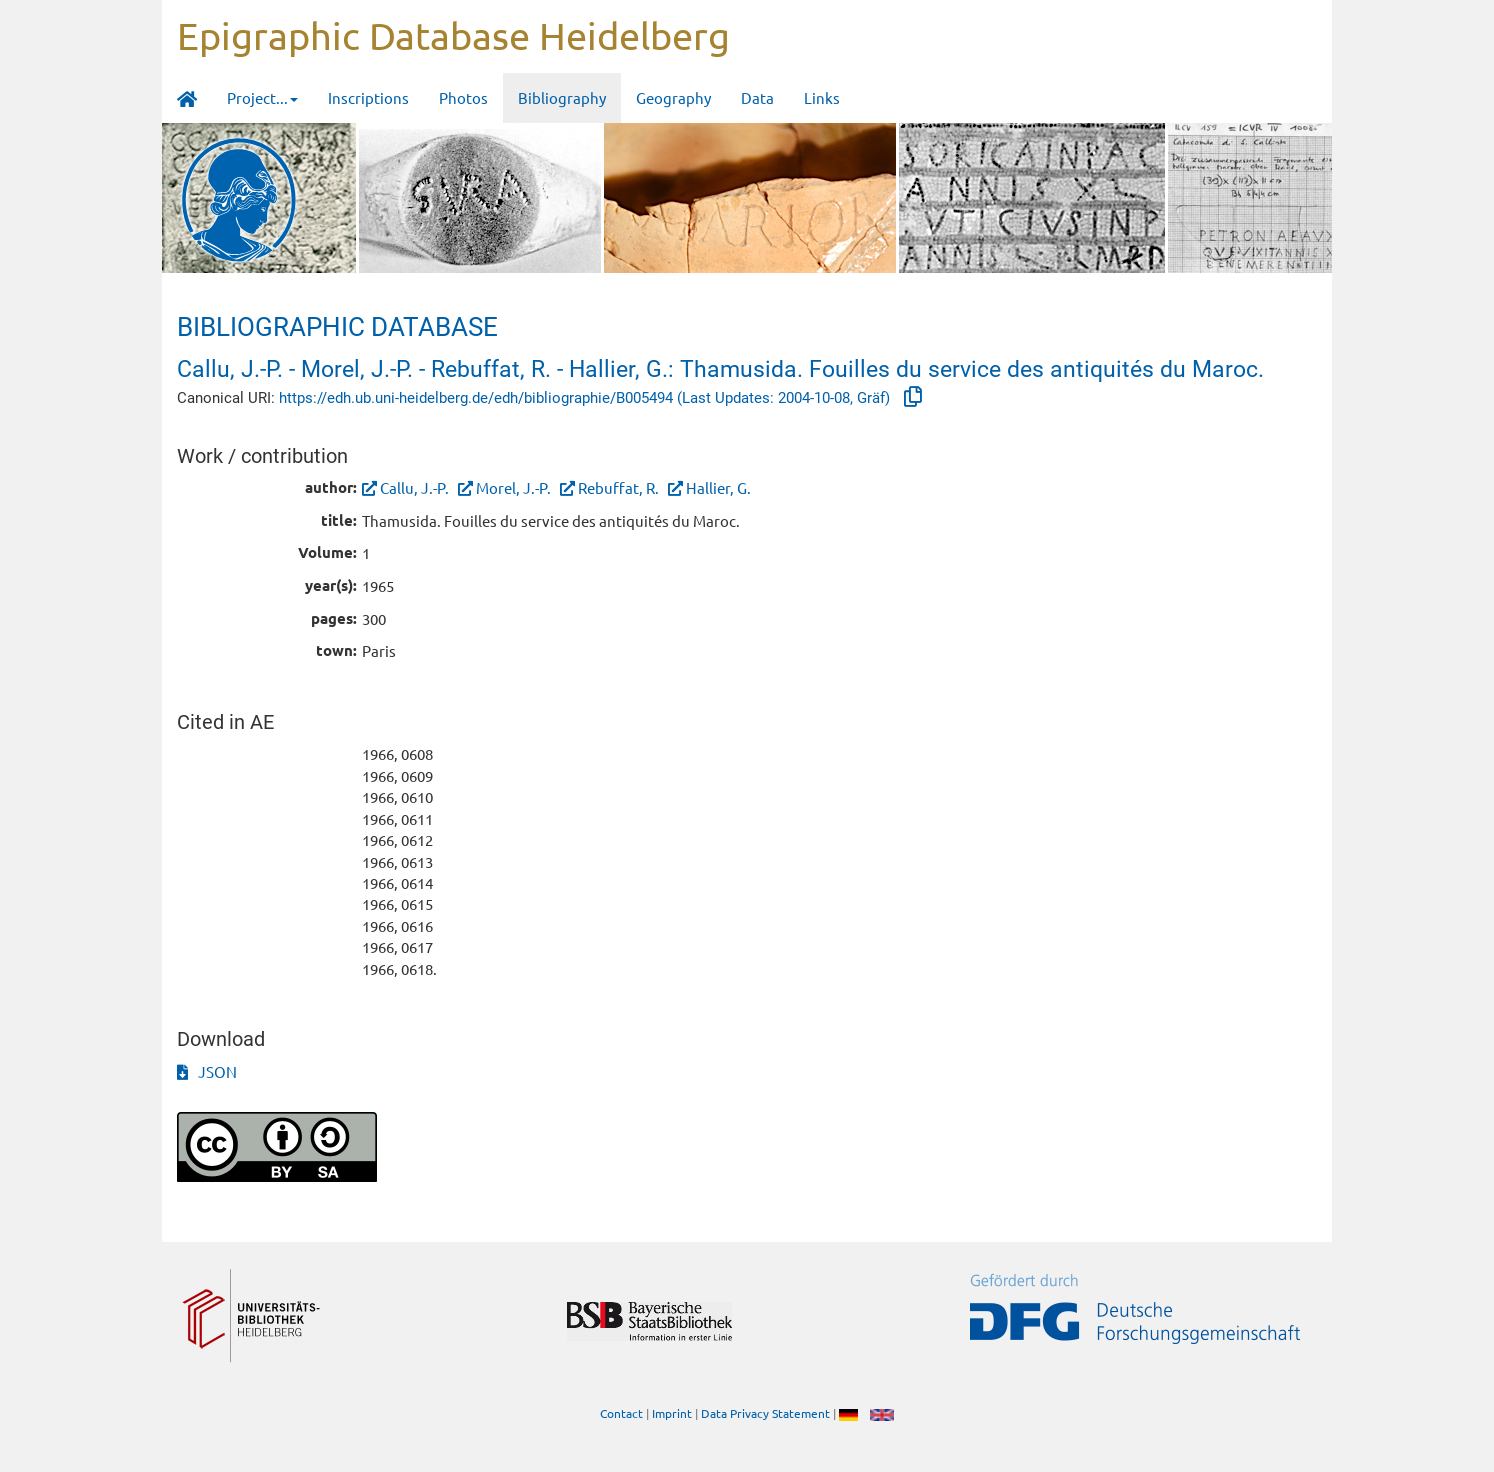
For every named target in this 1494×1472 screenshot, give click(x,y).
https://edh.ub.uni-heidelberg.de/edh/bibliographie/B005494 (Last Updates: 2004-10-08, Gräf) (586, 398)
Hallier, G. (718, 487)
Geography (673, 97)
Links (822, 97)
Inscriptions (368, 97)
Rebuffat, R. (618, 487)
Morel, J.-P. (513, 487)
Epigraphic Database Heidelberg (453, 35)
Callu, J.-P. (414, 487)
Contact (621, 1413)
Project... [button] (262, 97)
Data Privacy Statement (765, 1413)
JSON (207, 1071)
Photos (463, 97)
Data (757, 97)
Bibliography (562, 97)
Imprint (672, 1413)
